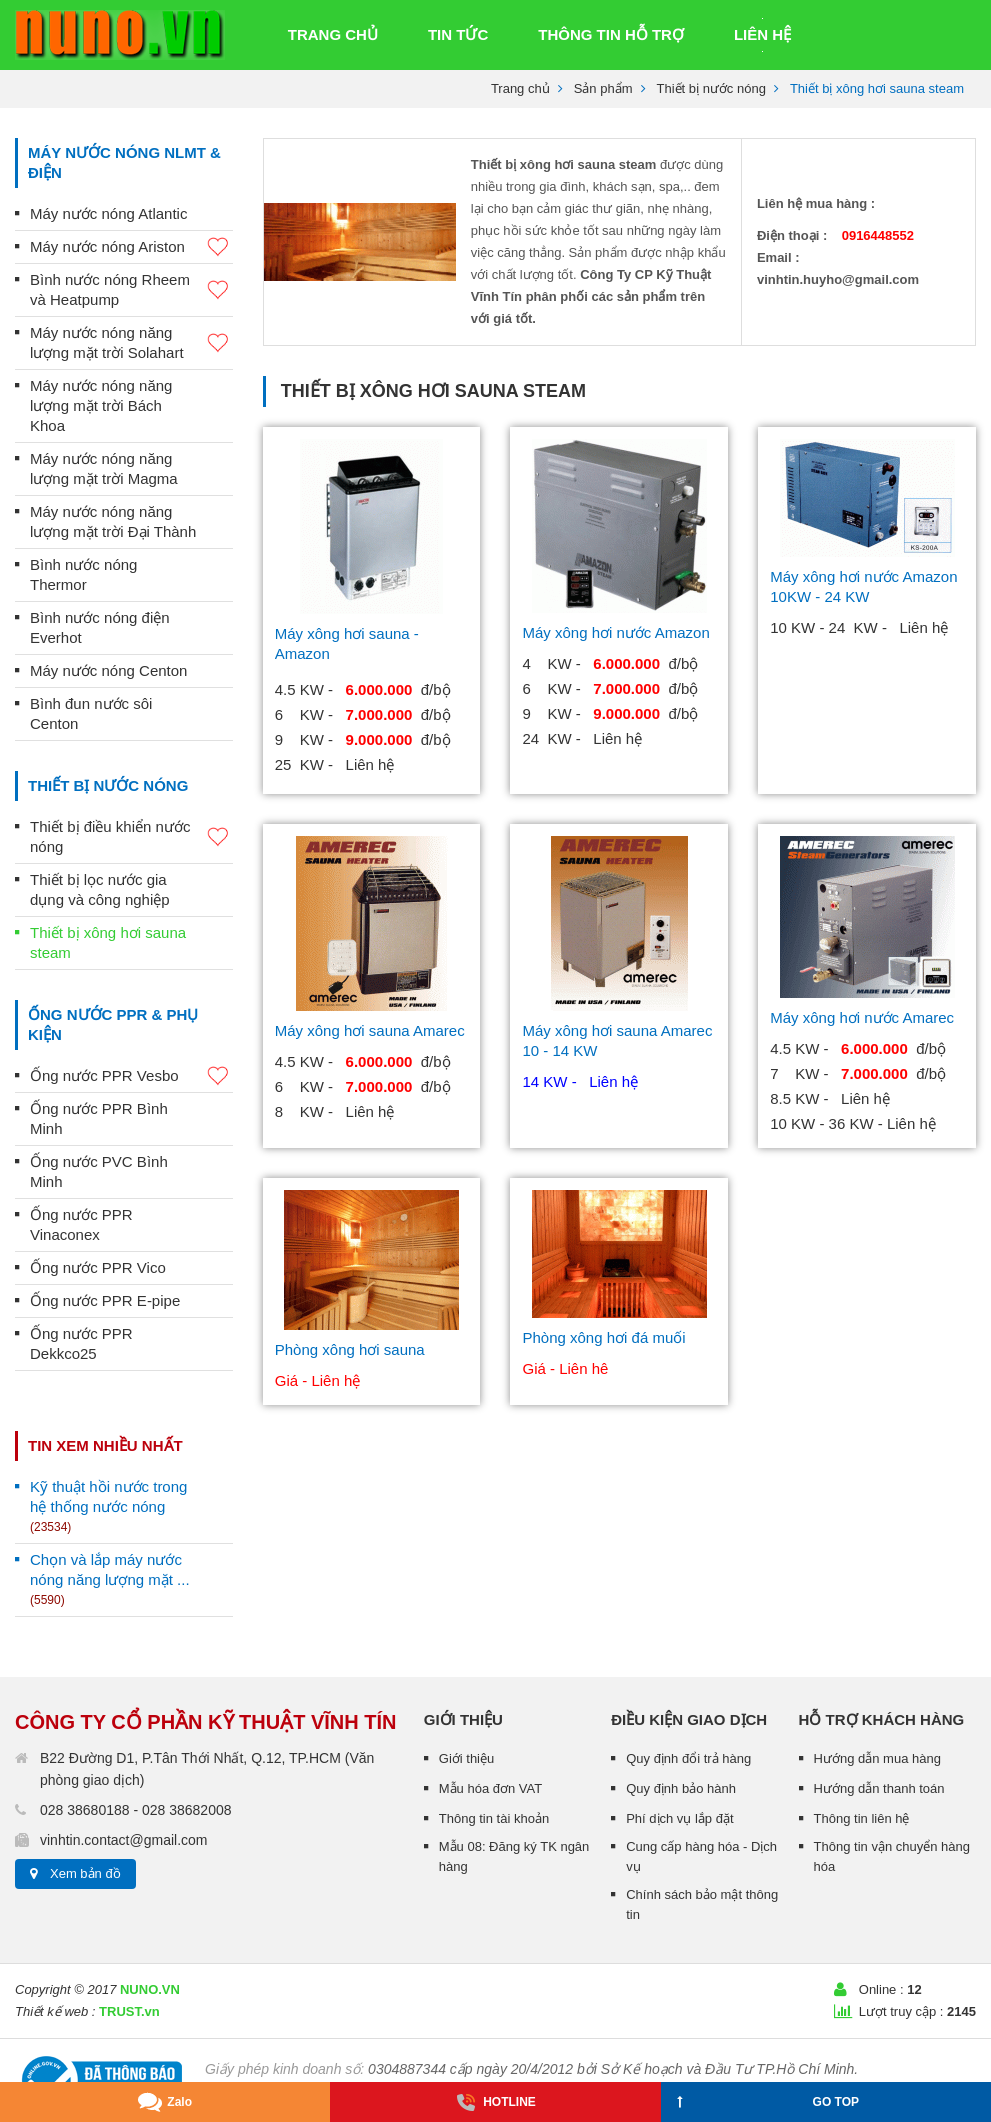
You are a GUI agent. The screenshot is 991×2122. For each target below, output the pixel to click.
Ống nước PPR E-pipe (105, 1300)
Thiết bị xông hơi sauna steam (108, 942)
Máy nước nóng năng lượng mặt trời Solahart (131, 342)
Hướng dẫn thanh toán (879, 1788)
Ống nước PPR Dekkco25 (81, 1343)
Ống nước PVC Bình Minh (99, 1171)
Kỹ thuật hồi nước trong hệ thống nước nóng (108, 1506)
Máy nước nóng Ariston (131, 247)
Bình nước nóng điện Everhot (100, 627)
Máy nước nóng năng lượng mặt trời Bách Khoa (101, 405)
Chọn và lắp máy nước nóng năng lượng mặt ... (110, 1579)
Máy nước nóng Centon (108, 670)
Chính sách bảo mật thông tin (702, 1904)
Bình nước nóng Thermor (83, 574)
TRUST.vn (129, 2011)
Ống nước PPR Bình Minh (99, 1118)
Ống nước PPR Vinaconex (81, 1224)
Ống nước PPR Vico (98, 1267)
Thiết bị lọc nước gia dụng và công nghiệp (100, 889)
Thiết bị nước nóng (711, 88)
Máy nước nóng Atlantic (108, 213)
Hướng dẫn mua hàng (877, 1758)
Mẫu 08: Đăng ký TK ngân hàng (514, 1856)
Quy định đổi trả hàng (688, 1758)
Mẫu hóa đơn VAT (490, 1788)
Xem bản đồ (85, 1873)
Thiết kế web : (55, 2011)
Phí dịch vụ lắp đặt (679, 1818)
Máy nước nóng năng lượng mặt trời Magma (104, 468)
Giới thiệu (466, 1758)
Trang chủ (520, 88)
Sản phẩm (603, 88)
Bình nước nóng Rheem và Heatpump (131, 289)
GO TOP (768, 2098)
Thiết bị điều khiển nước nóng (131, 836)
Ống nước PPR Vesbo (131, 1076)
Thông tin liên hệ (862, 1818)
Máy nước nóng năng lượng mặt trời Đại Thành (113, 521)
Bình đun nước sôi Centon (91, 713)
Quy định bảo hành (681, 1788)
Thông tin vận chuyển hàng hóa (892, 1856)
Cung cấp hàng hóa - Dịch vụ (701, 1856)
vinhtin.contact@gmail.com (124, 1840)
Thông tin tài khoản (494, 1818)
